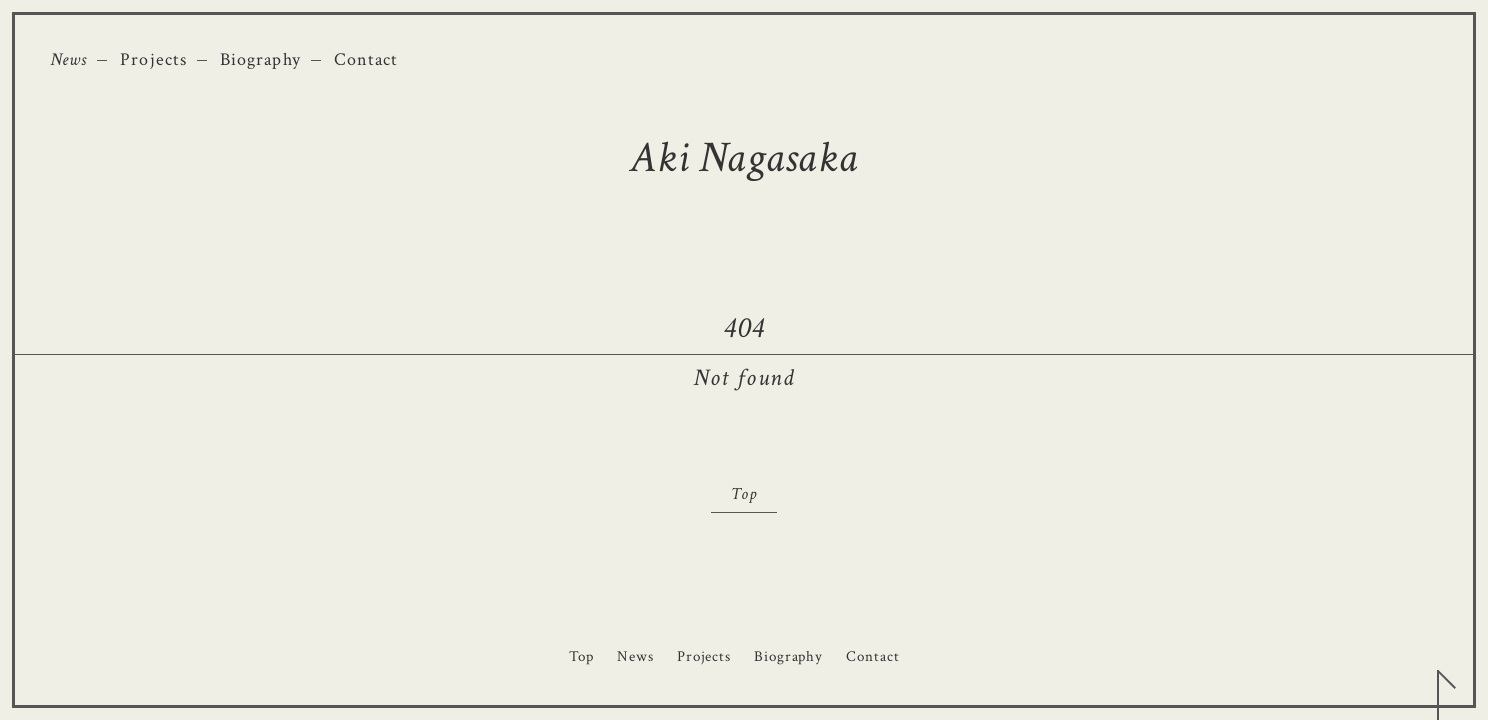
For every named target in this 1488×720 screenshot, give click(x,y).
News (68, 59)
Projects (153, 59)
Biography (260, 59)
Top (744, 494)
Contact (366, 59)
